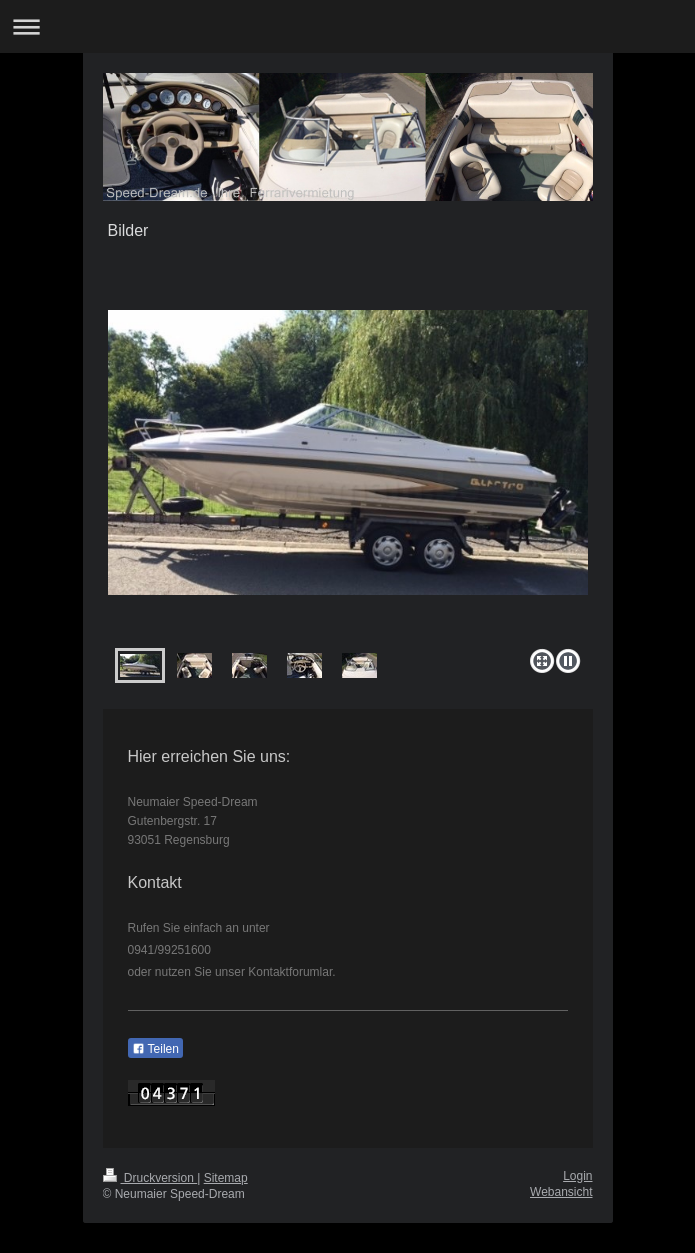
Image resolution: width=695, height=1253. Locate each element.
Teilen (155, 1049)
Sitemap (226, 1178)
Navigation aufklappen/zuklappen (347, 26)
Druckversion (150, 1178)
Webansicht (561, 1192)
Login (577, 1176)
